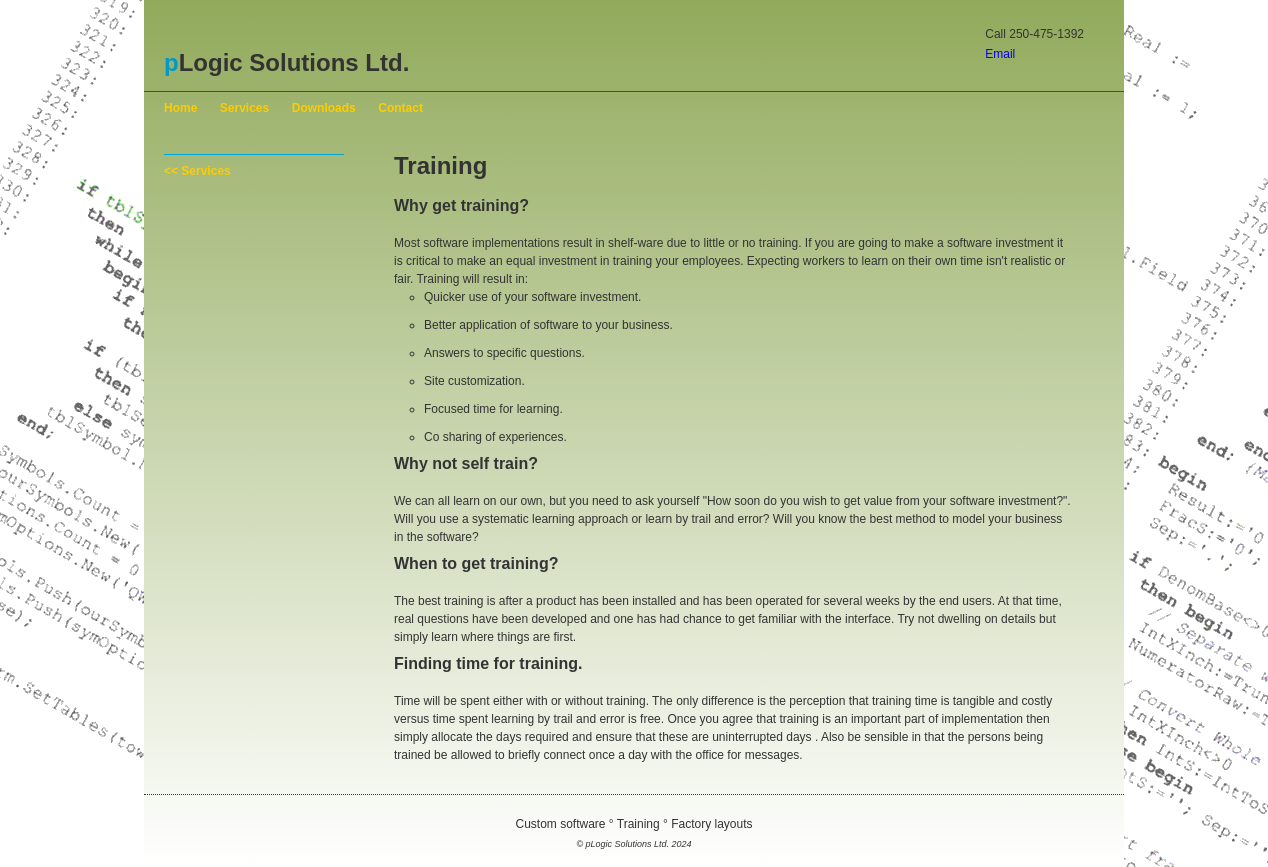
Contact (400, 108)
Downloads (324, 108)
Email (1000, 54)
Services (244, 108)
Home (180, 108)
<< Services (197, 171)
